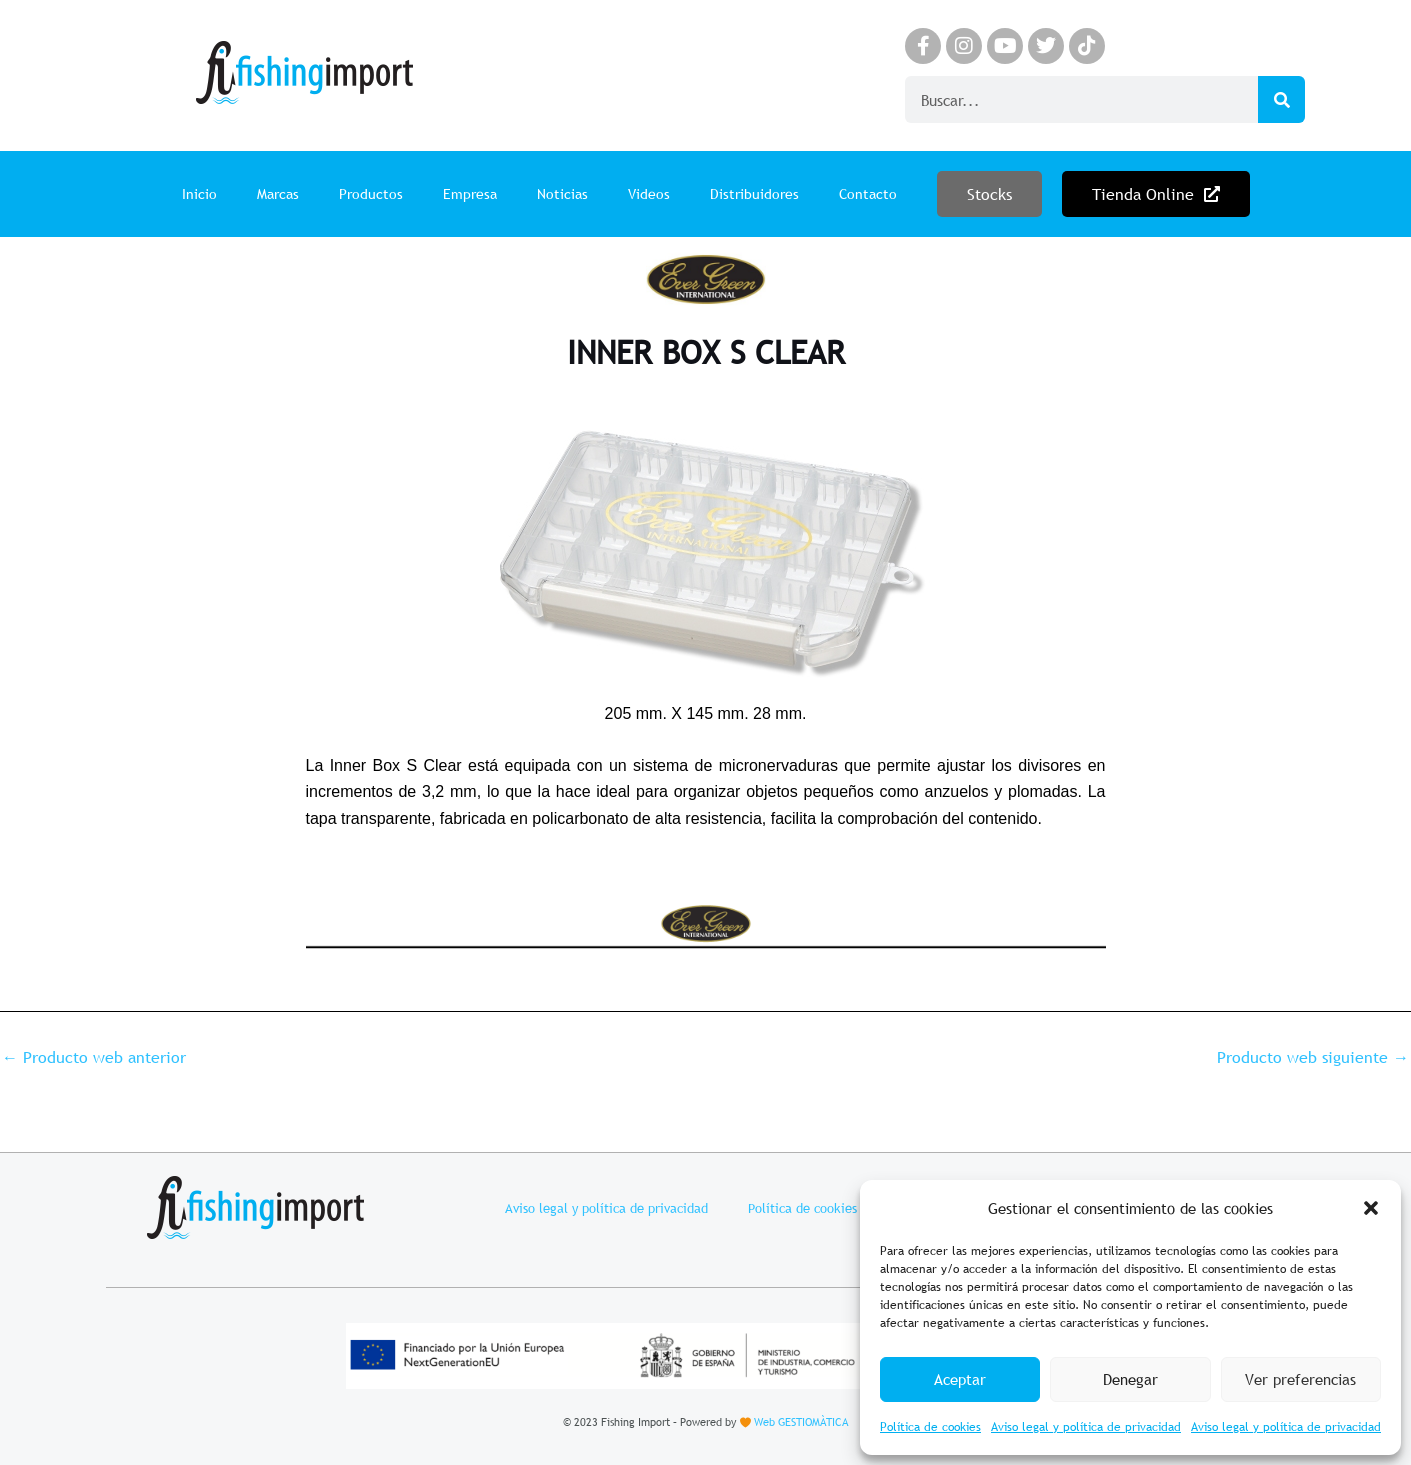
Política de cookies (930, 1427)
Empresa (470, 194)
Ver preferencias (1300, 1379)
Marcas (278, 194)
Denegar (1130, 1379)
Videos (649, 194)
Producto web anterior (94, 1057)
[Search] (1281, 99)
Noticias (562, 194)
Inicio (199, 194)
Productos (371, 194)
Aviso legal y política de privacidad (1086, 1427)
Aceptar (960, 1379)
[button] (1371, 1208)
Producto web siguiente (1313, 1057)
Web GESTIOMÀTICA (801, 1422)
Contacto (868, 194)
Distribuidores (754, 194)
